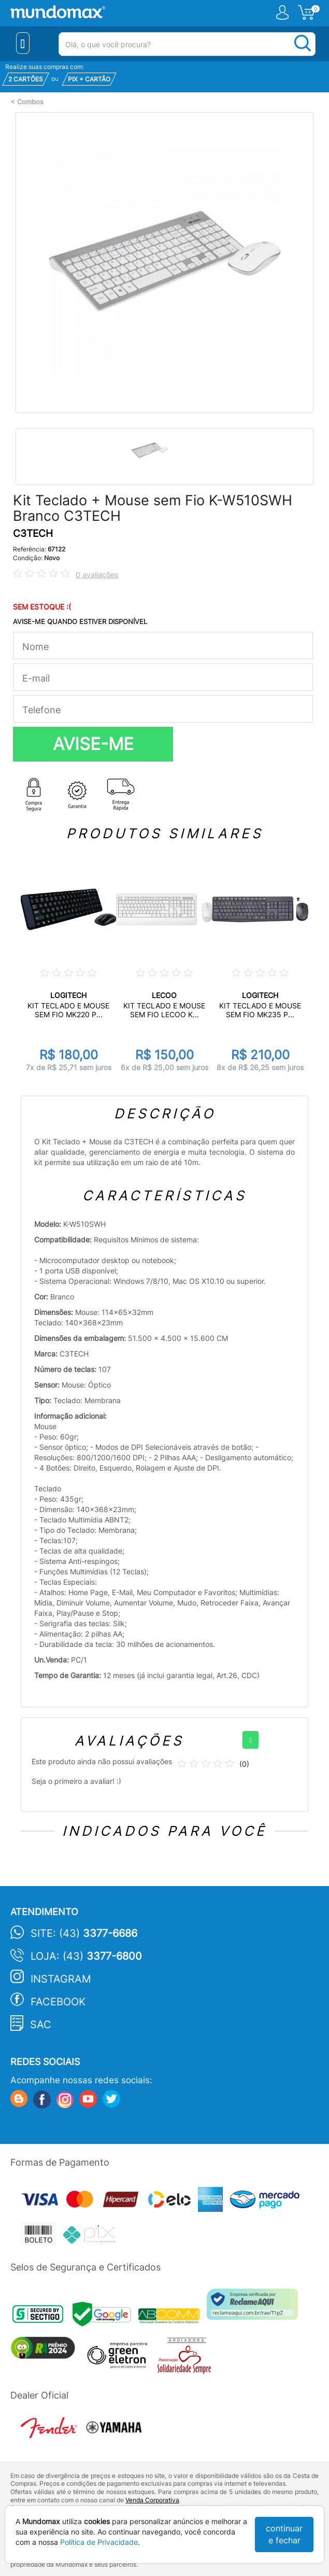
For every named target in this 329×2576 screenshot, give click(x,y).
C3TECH (33, 533)
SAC (40, 2024)
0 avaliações (97, 574)
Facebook (58, 2002)
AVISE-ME (93, 743)
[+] (250, 1740)
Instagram (61, 1979)
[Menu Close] (23, 43)
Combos (30, 102)
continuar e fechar (284, 2534)
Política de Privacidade (99, 2542)
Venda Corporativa (152, 2500)
